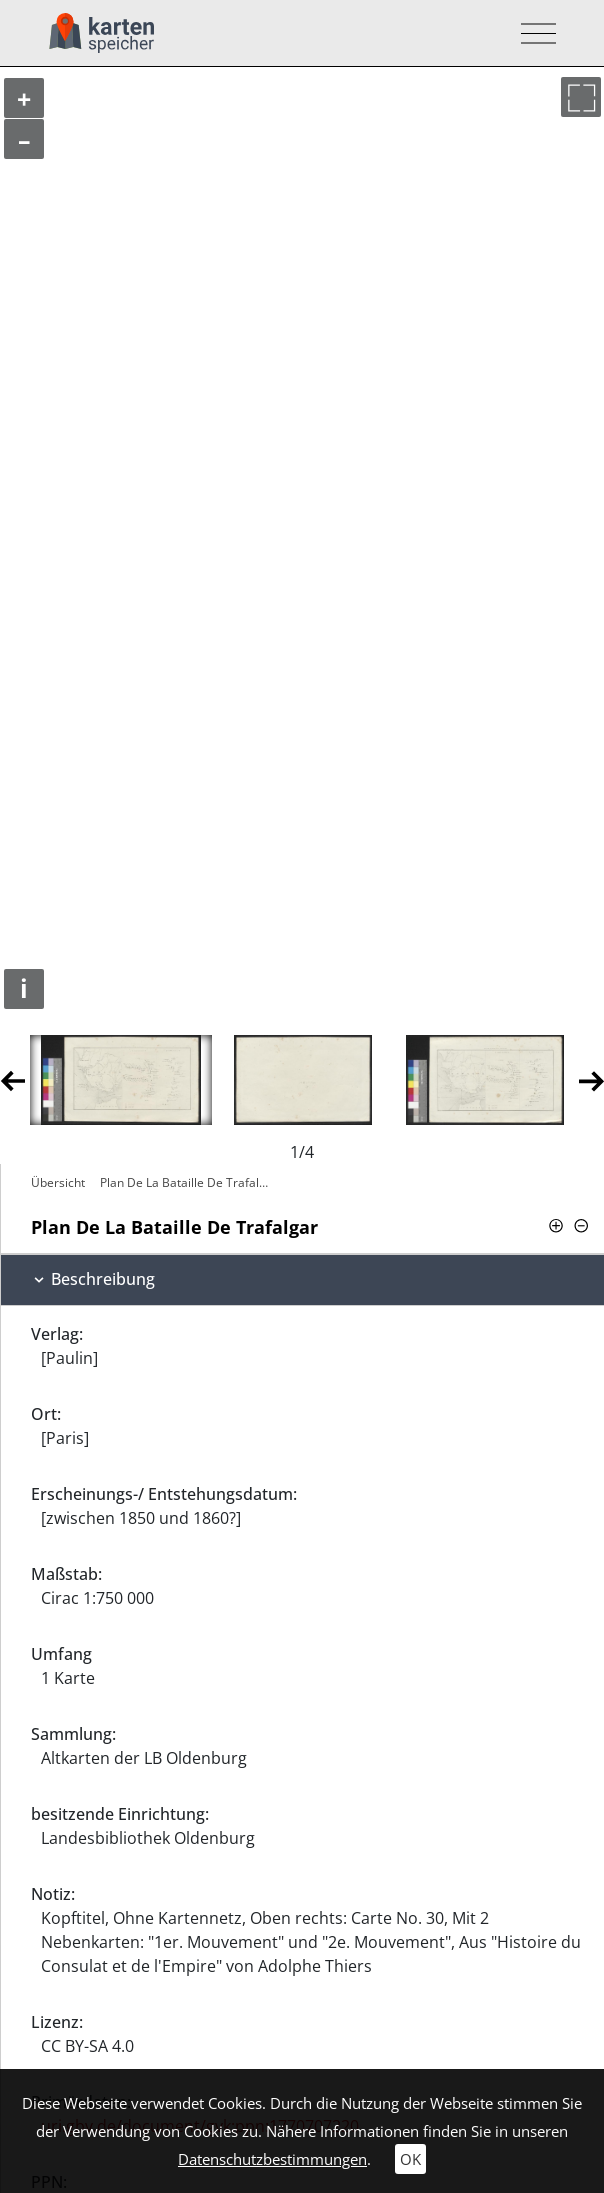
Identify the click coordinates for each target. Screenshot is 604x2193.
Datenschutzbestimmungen (272, 2159)
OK (410, 2159)
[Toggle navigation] (532, 33)
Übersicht (58, 1182)
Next (591, 1079)
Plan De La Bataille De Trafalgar (188, 1182)
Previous (12, 1079)
